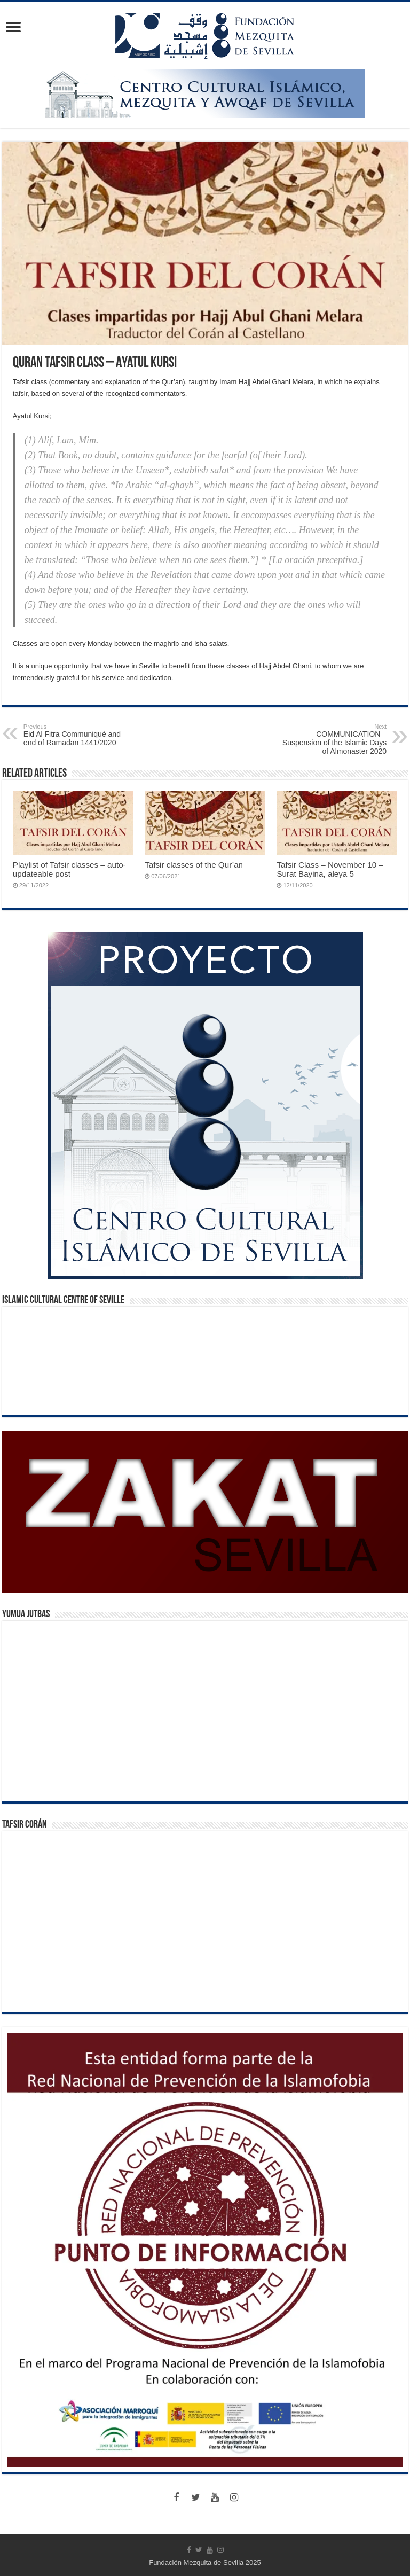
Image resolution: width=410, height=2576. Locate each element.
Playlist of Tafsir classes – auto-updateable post (69, 869)
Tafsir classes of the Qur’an (194, 864)
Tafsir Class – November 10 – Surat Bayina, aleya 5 (330, 869)
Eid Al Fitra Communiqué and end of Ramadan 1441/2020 (78, 735)
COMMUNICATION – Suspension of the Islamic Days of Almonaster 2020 (332, 739)
